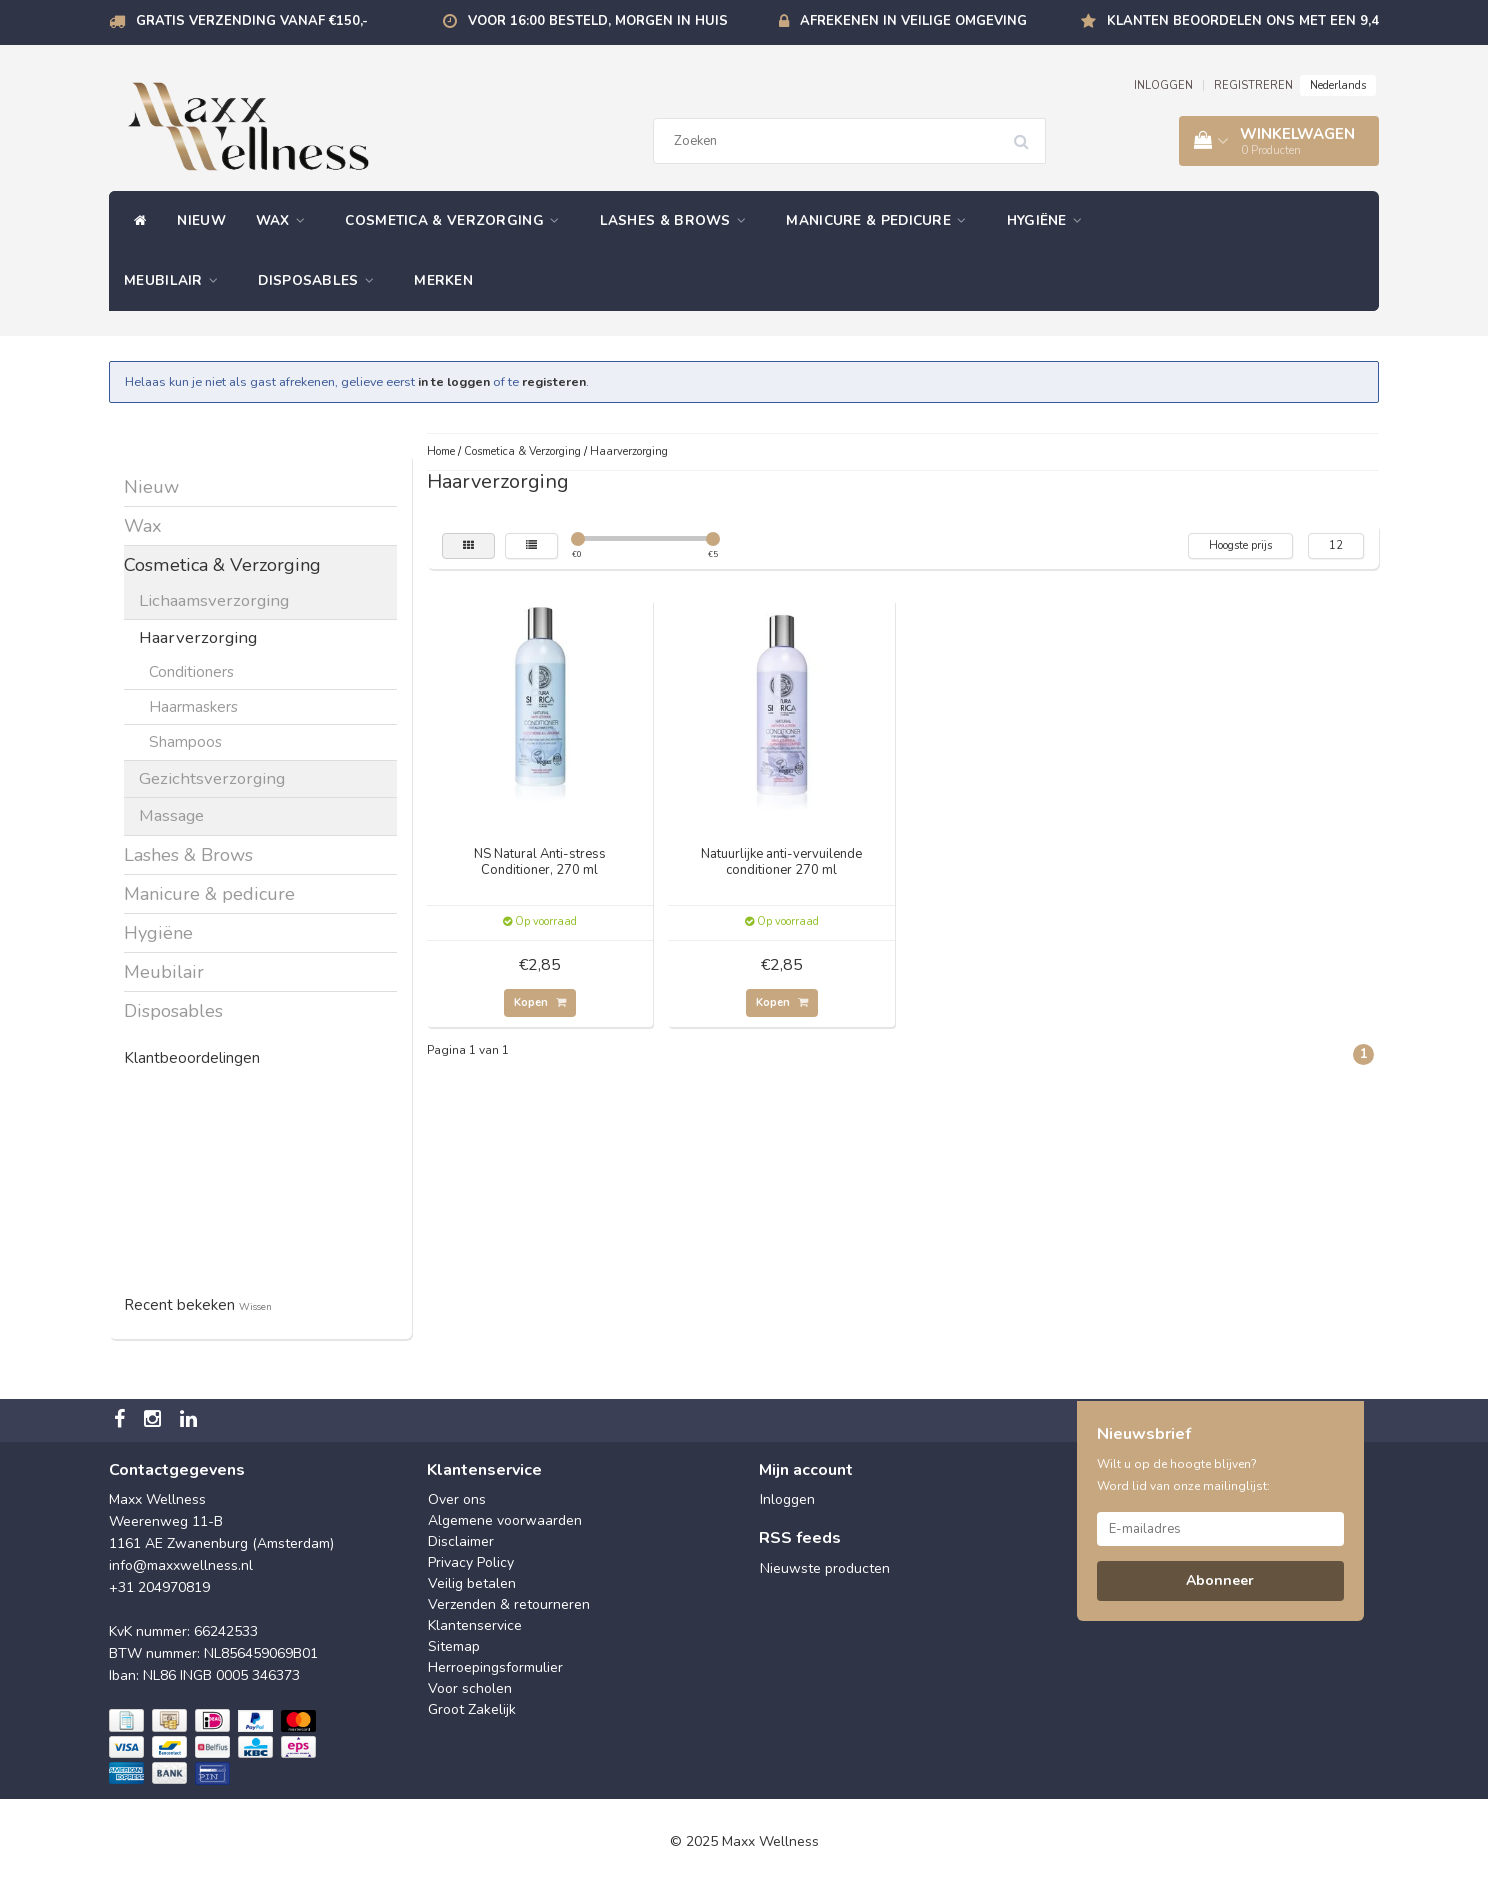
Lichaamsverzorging (214, 600)
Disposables (321, 280)
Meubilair (176, 280)
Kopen (540, 1002)
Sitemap (454, 1646)
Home (441, 451)
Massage (171, 815)
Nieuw (201, 220)
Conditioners (191, 671)
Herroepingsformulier (495, 1667)
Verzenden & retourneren (509, 1604)
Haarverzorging (198, 637)
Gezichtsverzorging (212, 778)
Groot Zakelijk (472, 1709)
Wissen (255, 1306)
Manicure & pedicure (881, 220)
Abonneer (1220, 1580)
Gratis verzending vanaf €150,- (252, 21)
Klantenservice (475, 1625)
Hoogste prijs (1240, 545)
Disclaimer (461, 1541)
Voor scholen (470, 1688)
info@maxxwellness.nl (181, 1565)
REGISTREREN (1253, 85)
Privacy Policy (471, 1562)
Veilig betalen (472, 1583)
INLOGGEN (1163, 85)
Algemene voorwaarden (505, 1520)
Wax (286, 220)
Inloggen (787, 1499)
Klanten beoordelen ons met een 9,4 (1243, 21)
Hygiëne (1050, 220)
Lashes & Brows (678, 220)
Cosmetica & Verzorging (457, 220)
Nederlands (1338, 85)
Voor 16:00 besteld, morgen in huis (598, 21)
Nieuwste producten (825, 1568)
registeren (554, 381)
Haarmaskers (193, 706)
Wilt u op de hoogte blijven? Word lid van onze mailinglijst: (1183, 1475)
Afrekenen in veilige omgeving (913, 21)
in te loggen (454, 381)
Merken (443, 280)
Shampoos (185, 741)
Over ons (457, 1499)
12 (1336, 545)
